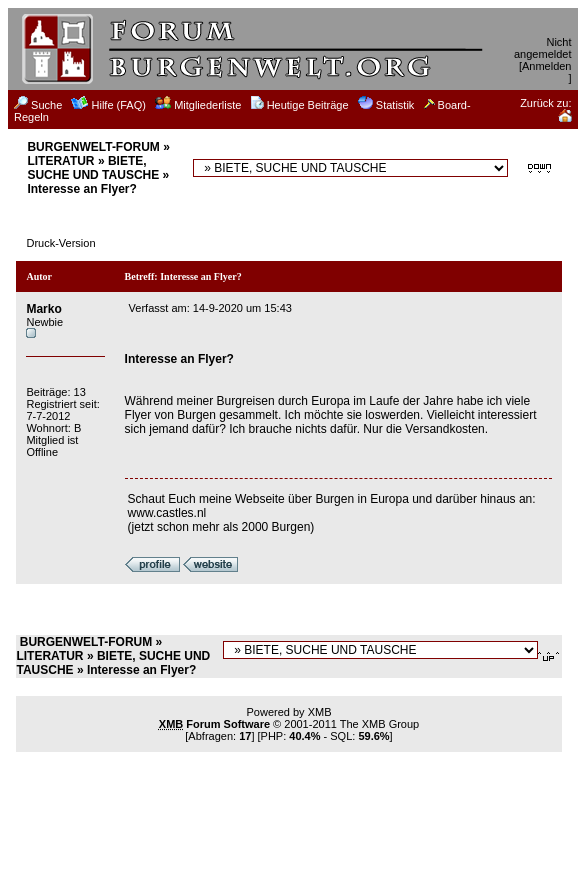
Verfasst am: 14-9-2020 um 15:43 (210, 308)
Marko (43, 309)
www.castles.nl (167, 513)
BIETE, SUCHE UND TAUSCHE (93, 168)
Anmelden (547, 66)
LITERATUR (60, 161)
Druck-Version (60, 243)
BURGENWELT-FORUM (93, 147)
